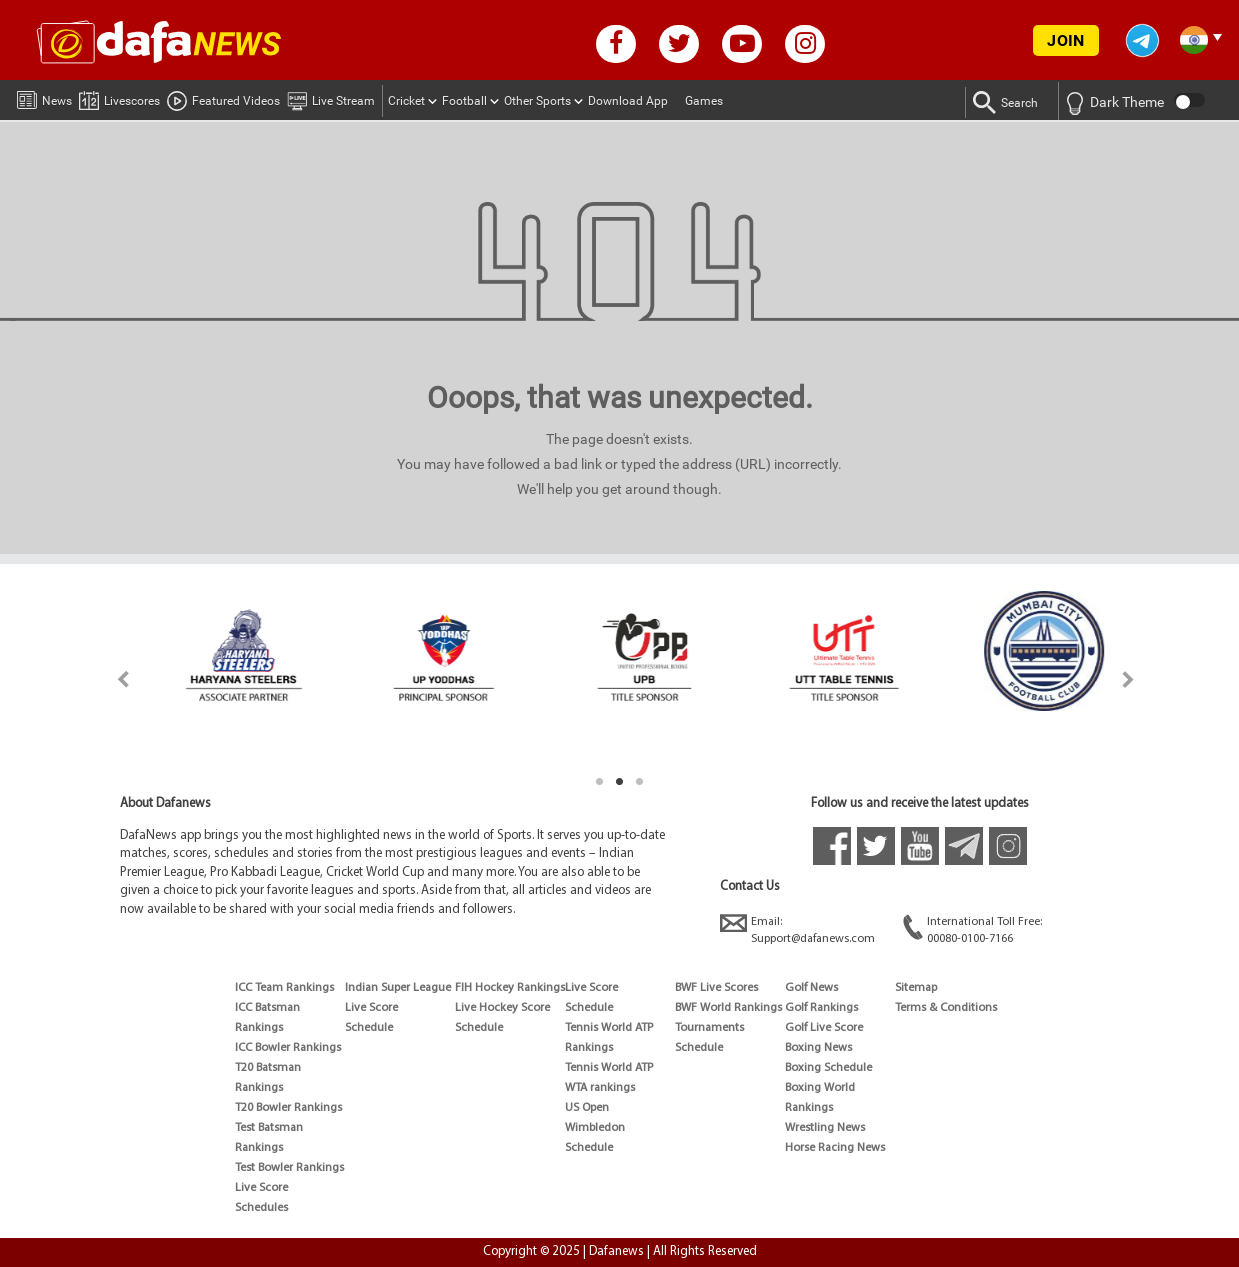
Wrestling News (825, 1128)
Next (1128, 679)
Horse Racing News (835, 1148)
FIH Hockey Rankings (510, 988)
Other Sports (537, 101)
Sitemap (916, 988)
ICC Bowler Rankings (288, 1048)
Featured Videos (223, 98)
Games (704, 101)
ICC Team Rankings (284, 988)
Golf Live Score (824, 1028)
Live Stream (331, 98)
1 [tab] (600, 782)
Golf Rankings (821, 1008)
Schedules (261, 1208)
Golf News (811, 988)
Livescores (119, 97)
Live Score (261, 1188)
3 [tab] (640, 782)
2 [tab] (620, 782)
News (44, 97)
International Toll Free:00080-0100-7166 (972, 929)
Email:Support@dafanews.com (797, 929)
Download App (628, 101)
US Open (587, 1108)
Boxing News (818, 1048)
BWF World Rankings (728, 1008)
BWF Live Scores (716, 988)
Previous (111, 679)
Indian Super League (398, 988)
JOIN (1065, 40)
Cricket (406, 101)
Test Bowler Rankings (289, 1168)
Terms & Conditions (946, 1008)
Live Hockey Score (502, 1008)
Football (464, 101)
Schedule (369, 1028)
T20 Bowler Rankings (288, 1108)
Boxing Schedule (828, 1068)
